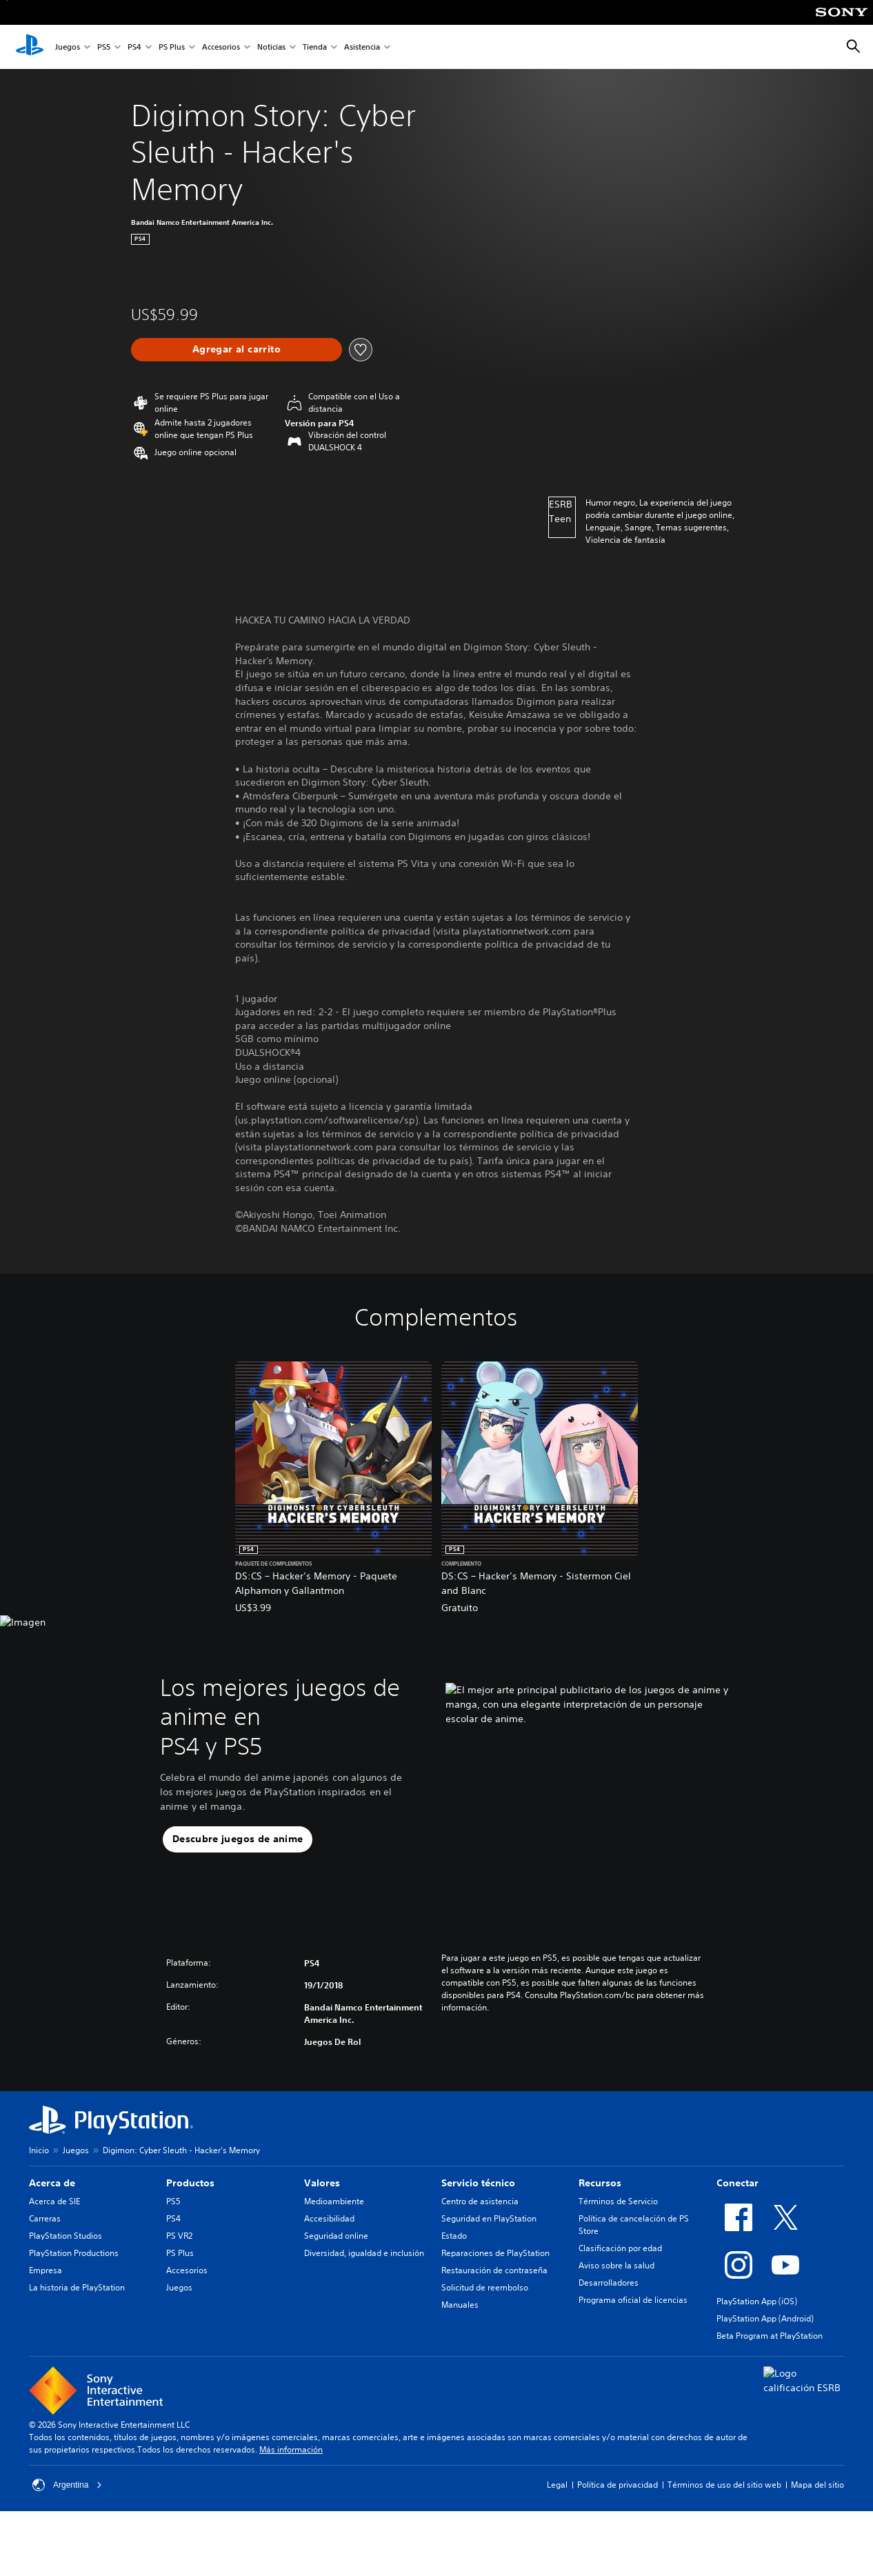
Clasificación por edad (620, 2248)
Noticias (271, 47)
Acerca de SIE (54, 2201)
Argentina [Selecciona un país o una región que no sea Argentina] (67, 2485)
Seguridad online (336, 2235)
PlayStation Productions (74, 2253)
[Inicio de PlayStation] (29, 47)
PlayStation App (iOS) (756, 2301)
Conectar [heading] (737, 2183)
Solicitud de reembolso (484, 2287)
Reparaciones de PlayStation (495, 2253)
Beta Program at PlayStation (769, 2336)
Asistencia (362, 47)
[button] (237, 1839)
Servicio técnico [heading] (478, 2183)
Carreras (45, 2218)
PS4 (134, 47)
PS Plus (172, 47)
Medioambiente (334, 2201)
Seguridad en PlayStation (488, 2218)
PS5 (103, 47)
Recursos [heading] (600, 2183)
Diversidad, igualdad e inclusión (364, 2253)
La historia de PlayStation (77, 2287)
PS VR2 (179, 2235)
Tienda (315, 47)
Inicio (39, 2150)
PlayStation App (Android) (765, 2318)
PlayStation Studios (65, 2235)
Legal (557, 2484)
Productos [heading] (190, 2183)
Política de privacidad (617, 2484)
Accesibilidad (329, 2218)
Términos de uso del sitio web (724, 2484)
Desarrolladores (609, 2282)
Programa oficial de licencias (633, 2300)
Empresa (45, 2270)
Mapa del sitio (817, 2484)
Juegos (67, 47)
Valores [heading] (322, 2183)
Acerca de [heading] (52, 2183)
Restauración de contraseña (494, 2270)
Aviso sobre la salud (616, 2265)
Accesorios (221, 47)
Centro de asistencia (480, 2201)
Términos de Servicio (618, 2201)
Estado (454, 2235)
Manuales (460, 2304)
